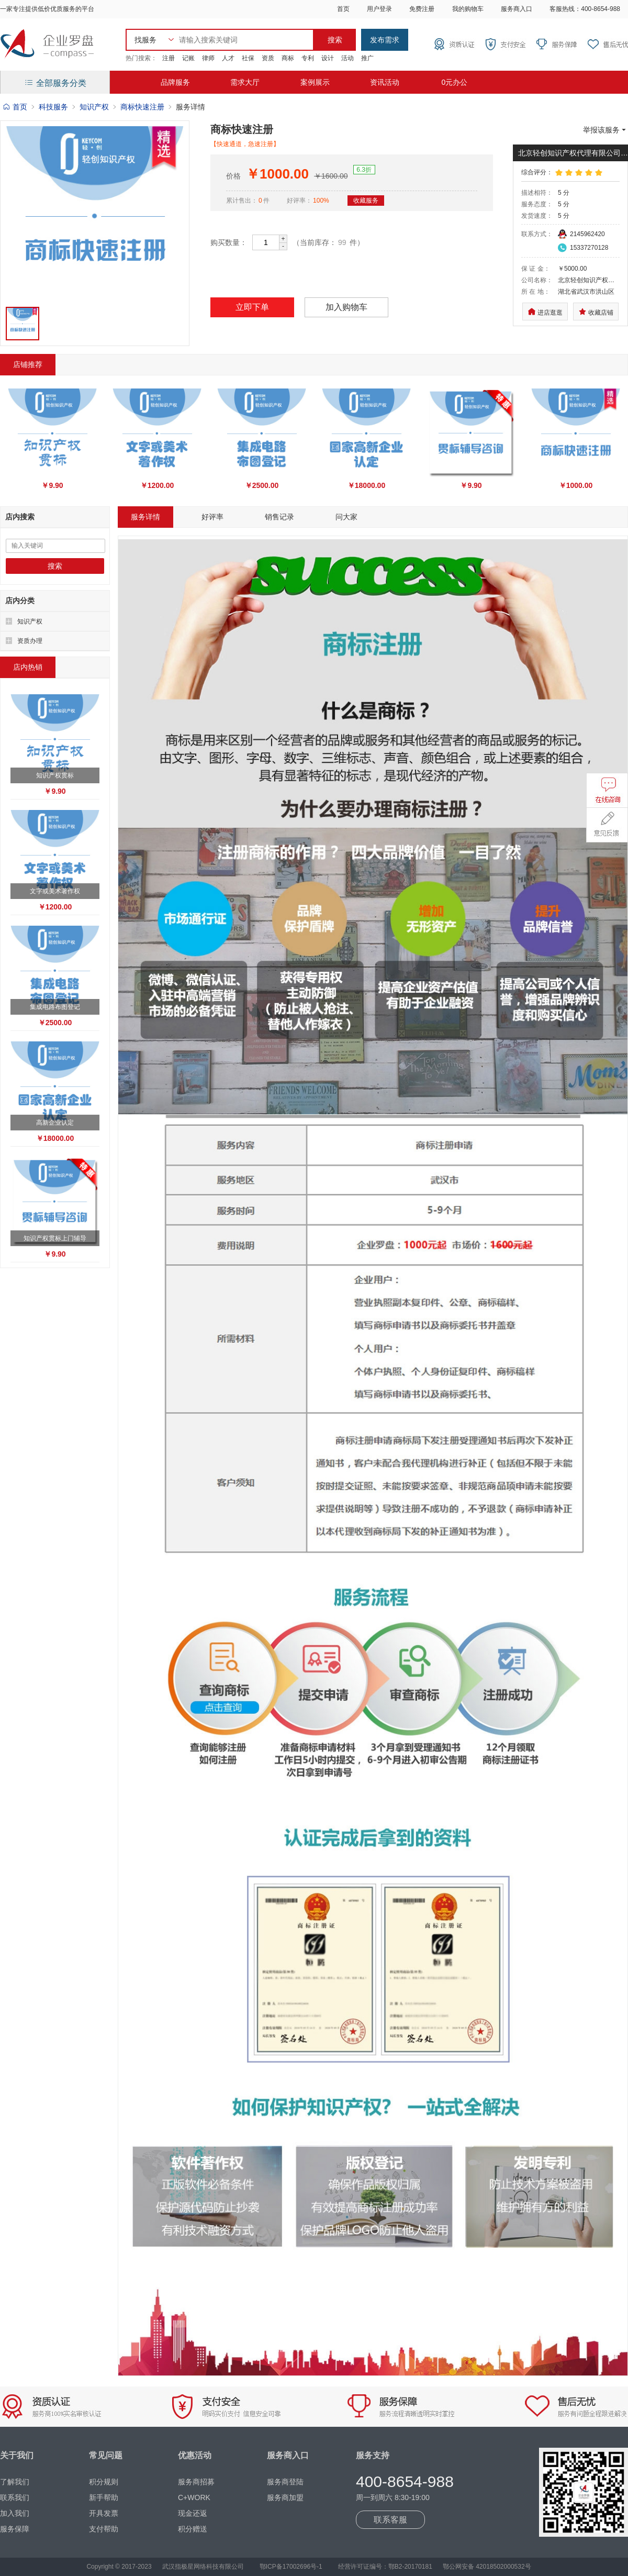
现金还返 (192, 2513)
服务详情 (145, 517)
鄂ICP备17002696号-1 (291, 2566)
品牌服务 (175, 82)
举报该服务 (605, 130)
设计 (327, 58)
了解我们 (14, 2482)
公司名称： (537, 280)
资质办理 (29, 641)
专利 (307, 58)
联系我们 (14, 2497)
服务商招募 (196, 2482)
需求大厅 (245, 82)
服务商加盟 (285, 2497)
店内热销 (27, 667)
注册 (168, 58)
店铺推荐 (27, 364)
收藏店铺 (595, 311)
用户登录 (379, 9)
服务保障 (14, 2529)
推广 (367, 58)
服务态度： (537, 204)
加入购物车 (346, 307)
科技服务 (53, 107)
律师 (208, 58)
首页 (343, 9)
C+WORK (194, 2497)
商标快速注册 (142, 107)
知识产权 (94, 107)
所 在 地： (535, 291)
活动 (347, 58)
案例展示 (315, 82)
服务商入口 (516, 9)
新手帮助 (103, 2497)
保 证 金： (535, 268)
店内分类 (20, 600)
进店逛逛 (545, 311)
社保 (248, 58)
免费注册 (421, 9)
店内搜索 (20, 517)
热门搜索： (141, 58)
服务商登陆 (285, 2482)
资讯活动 (384, 82)
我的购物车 (468, 9)
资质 (268, 58)
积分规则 (103, 2482)
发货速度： (537, 215)
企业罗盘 (47, 44)
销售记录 (279, 517)
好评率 (212, 517)
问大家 (346, 517)
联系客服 (390, 2519)
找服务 (145, 40)
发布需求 (384, 40)
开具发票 (103, 2513)
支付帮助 (103, 2529)
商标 (288, 58)
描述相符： (537, 192)
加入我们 (14, 2513)
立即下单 (252, 307)
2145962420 (587, 234)
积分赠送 (192, 2529)
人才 (228, 58)
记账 (188, 58)
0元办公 (454, 82)
